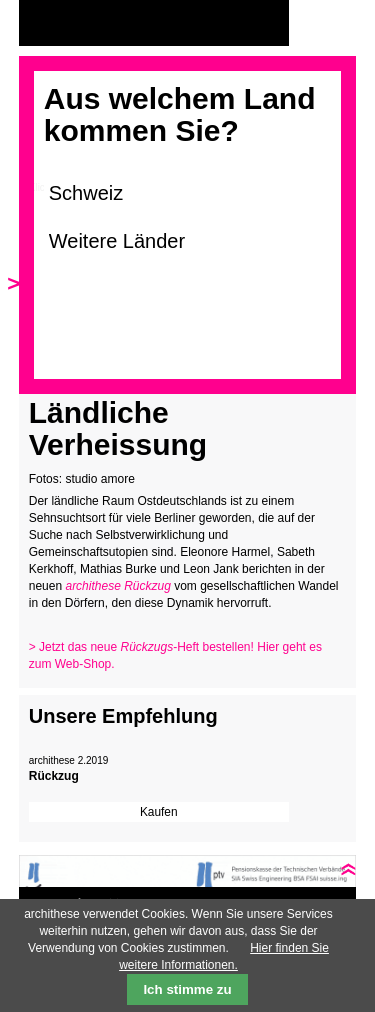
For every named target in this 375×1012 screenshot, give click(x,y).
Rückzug (54, 776)
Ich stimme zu (187, 989)
